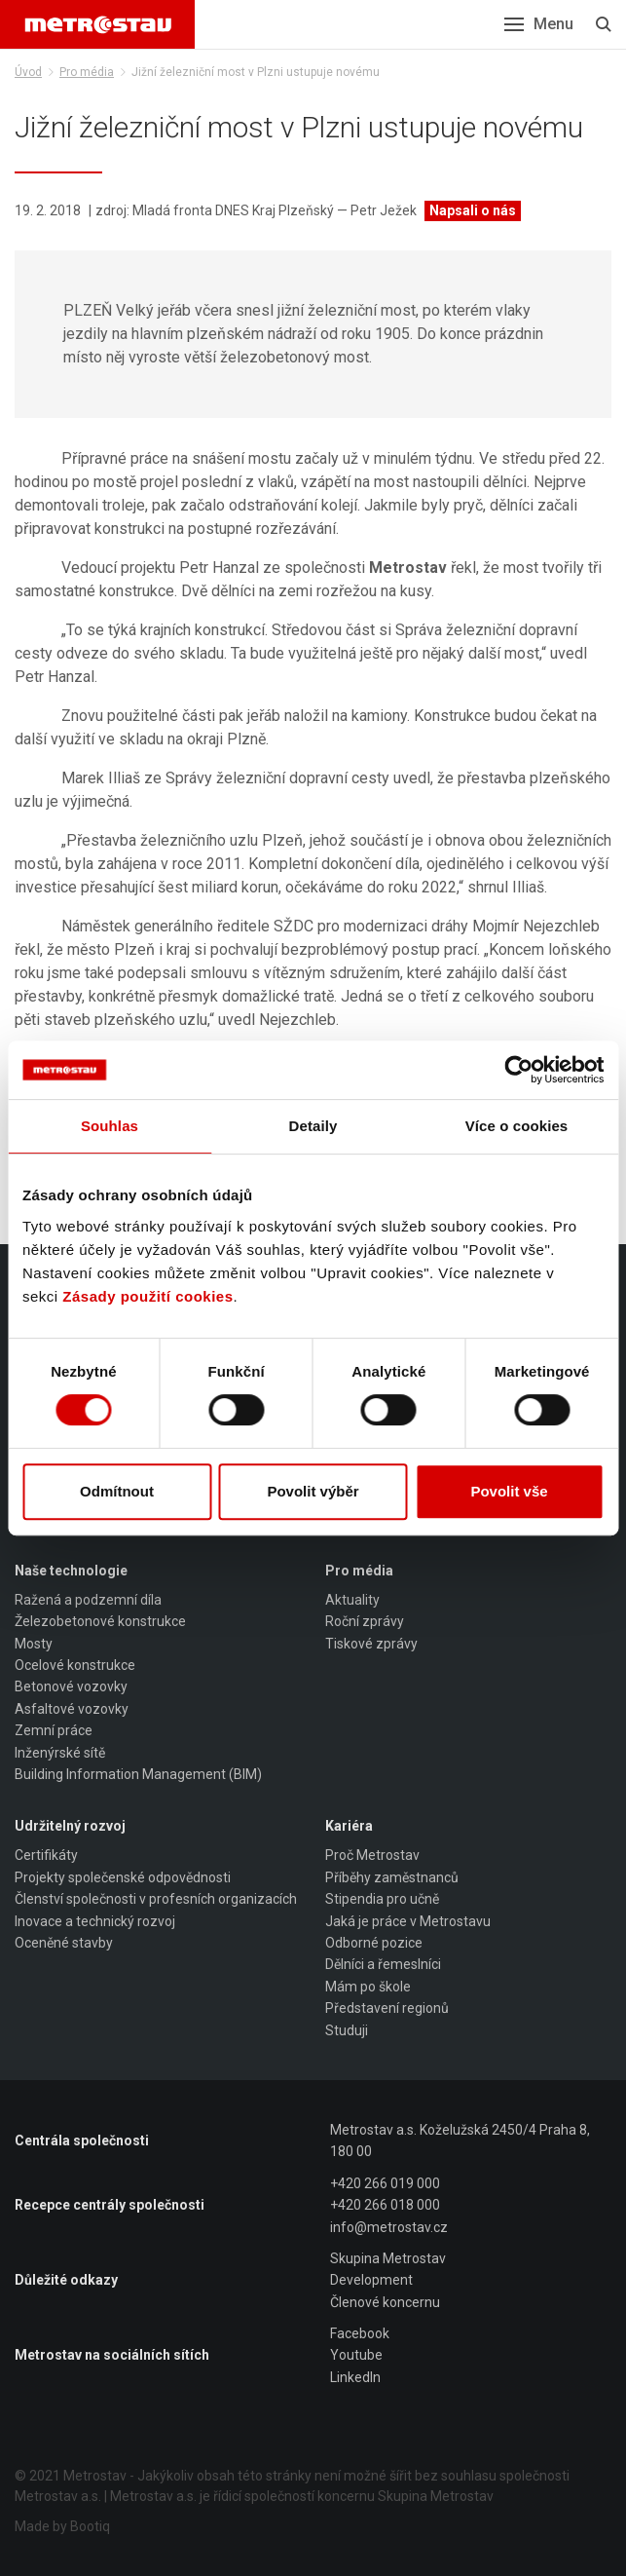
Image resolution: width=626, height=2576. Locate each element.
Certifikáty (46, 1855)
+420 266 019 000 (385, 2183)
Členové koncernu (385, 2302)
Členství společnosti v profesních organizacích (156, 1899)
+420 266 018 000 (385, 2205)
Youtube (356, 2355)
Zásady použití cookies (147, 1296)
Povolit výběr (312, 1491)
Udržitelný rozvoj (70, 1826)
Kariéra (349, 1826)
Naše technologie (71, 1570)
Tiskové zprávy (371, 1643)
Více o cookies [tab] (517, 1126)
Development (371, 2280)
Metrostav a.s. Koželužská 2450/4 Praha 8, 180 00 (460, 2140)
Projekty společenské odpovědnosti (123, 1877)
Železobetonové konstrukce (100, 1621)
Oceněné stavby (64, 1943)
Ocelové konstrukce (75, 1665)
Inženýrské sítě (60, 1753)
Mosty (34, 1643)
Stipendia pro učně (382, 1899)
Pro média (86, 72)
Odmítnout (117, 1491)
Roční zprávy (364, 1621)
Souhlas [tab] (109, 1126)
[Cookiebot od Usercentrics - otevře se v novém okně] (518, 1069)
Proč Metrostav (372, 1855)
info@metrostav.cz (389, 2227)
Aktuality (352, 1600)
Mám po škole (368, 1986)
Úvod (28, 72)
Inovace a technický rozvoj (95, 1921)
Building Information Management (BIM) (138, 1774)
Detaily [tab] (313, 1126)
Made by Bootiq (62, 2526)
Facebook (359, 2333)
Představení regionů (387, 2008)
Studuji (346, 2030)
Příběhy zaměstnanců (392, 1877)
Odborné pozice (374, 1943)
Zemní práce (53, 1730)
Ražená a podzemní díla (88, 1600)
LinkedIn (355, 2377)
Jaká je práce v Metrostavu (408, 1921)
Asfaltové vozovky (72, 1709)
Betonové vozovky (71, 1686)
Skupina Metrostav (388, 2258)
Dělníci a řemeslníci (383, 1964)
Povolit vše (508, 1491)
